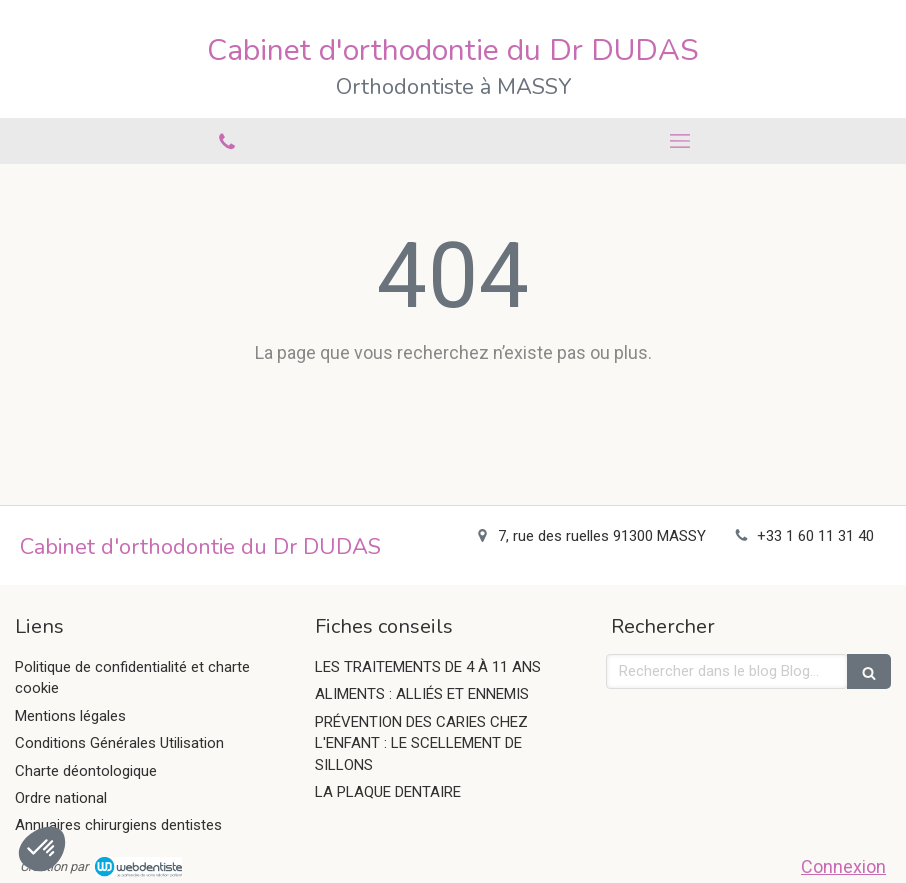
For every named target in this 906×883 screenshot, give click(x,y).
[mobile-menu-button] (679, 141)
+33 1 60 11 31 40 (815, 536)
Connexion (843, 866)
